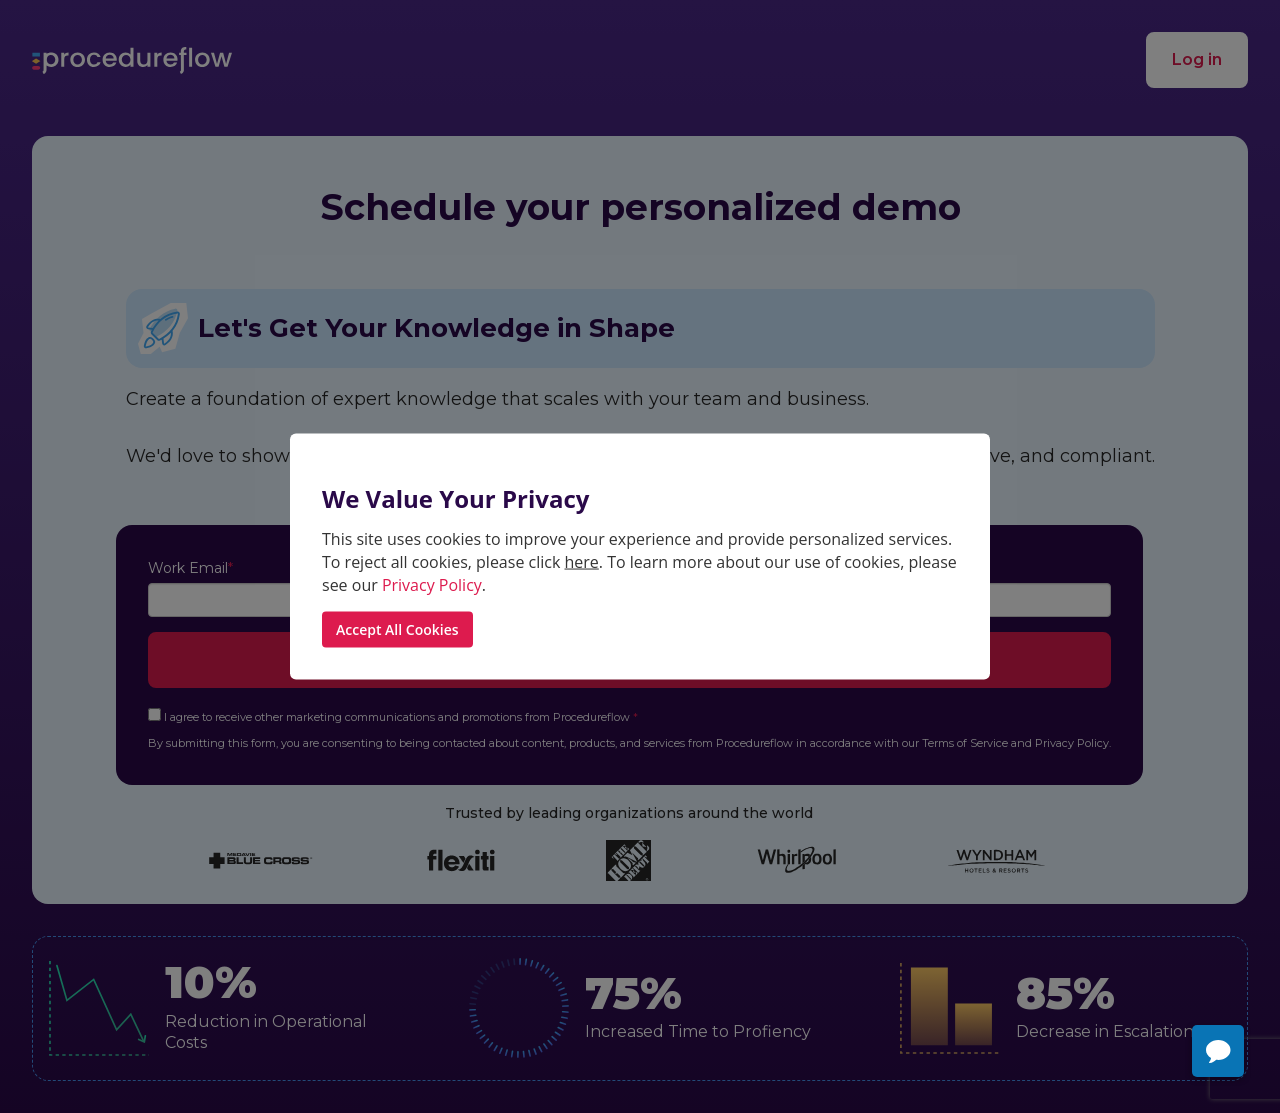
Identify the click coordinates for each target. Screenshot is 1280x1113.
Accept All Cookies (397, 629)
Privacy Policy (432, 584)
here (582, 561)
